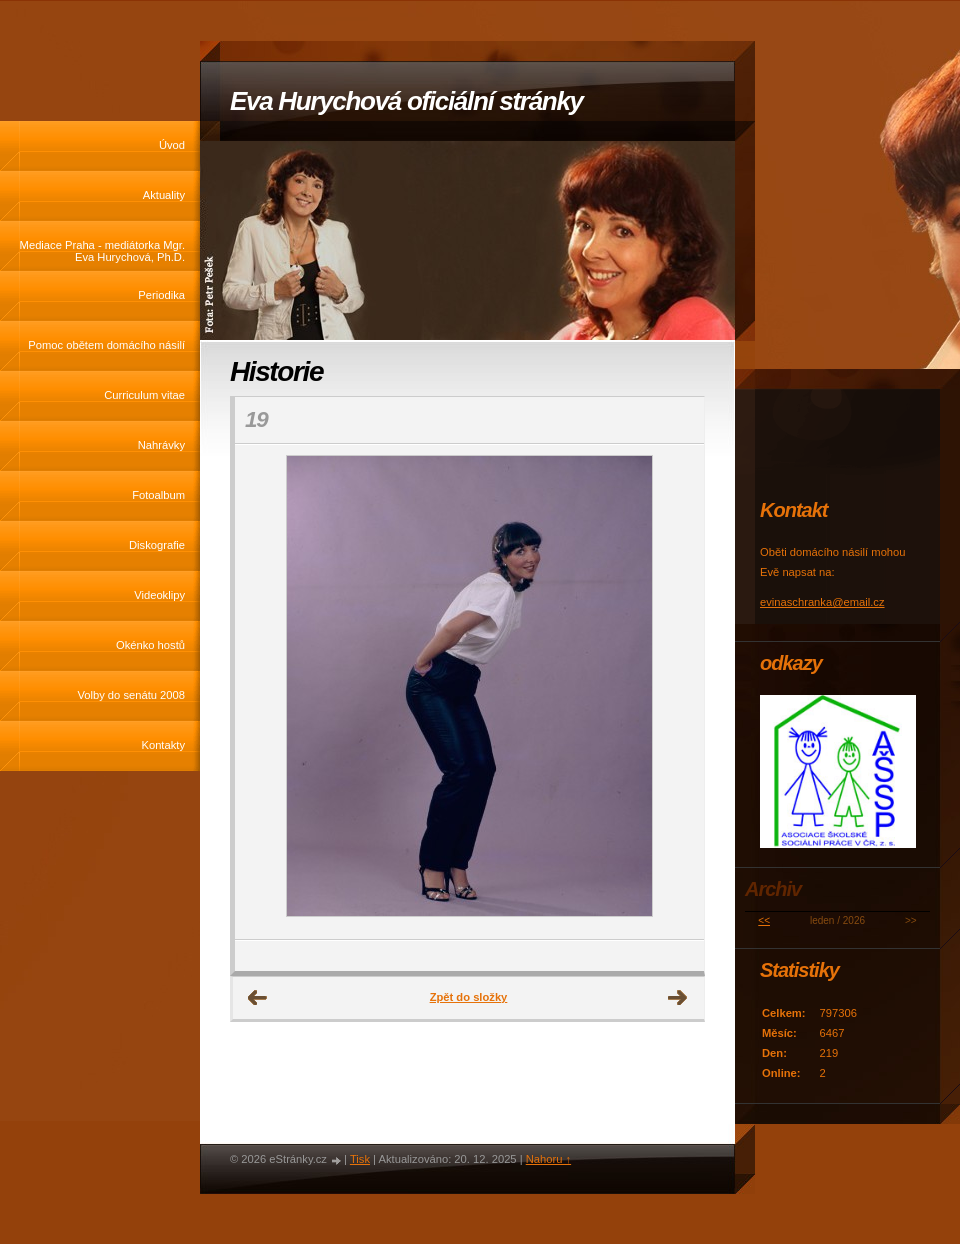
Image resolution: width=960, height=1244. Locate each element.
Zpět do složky (469, 997)
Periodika (161, 295)
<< (764, 920)
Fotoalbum (158, 495)
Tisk (360, 1159)
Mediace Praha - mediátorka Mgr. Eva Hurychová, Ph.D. (102, 251)
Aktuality (164, 195)
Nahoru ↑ (548, 1159)
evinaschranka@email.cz (822, 602)
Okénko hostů (150, 645)
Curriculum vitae (144, 395)
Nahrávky (161, 445)
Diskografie (157, 545)
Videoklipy (159, 595)
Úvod (172, 145)
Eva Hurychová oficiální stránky (406, 101)
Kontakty (163, 745)
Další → (678, 998)
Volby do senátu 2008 (131, 695)
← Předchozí (258, 998)
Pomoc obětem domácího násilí (106, 345)
